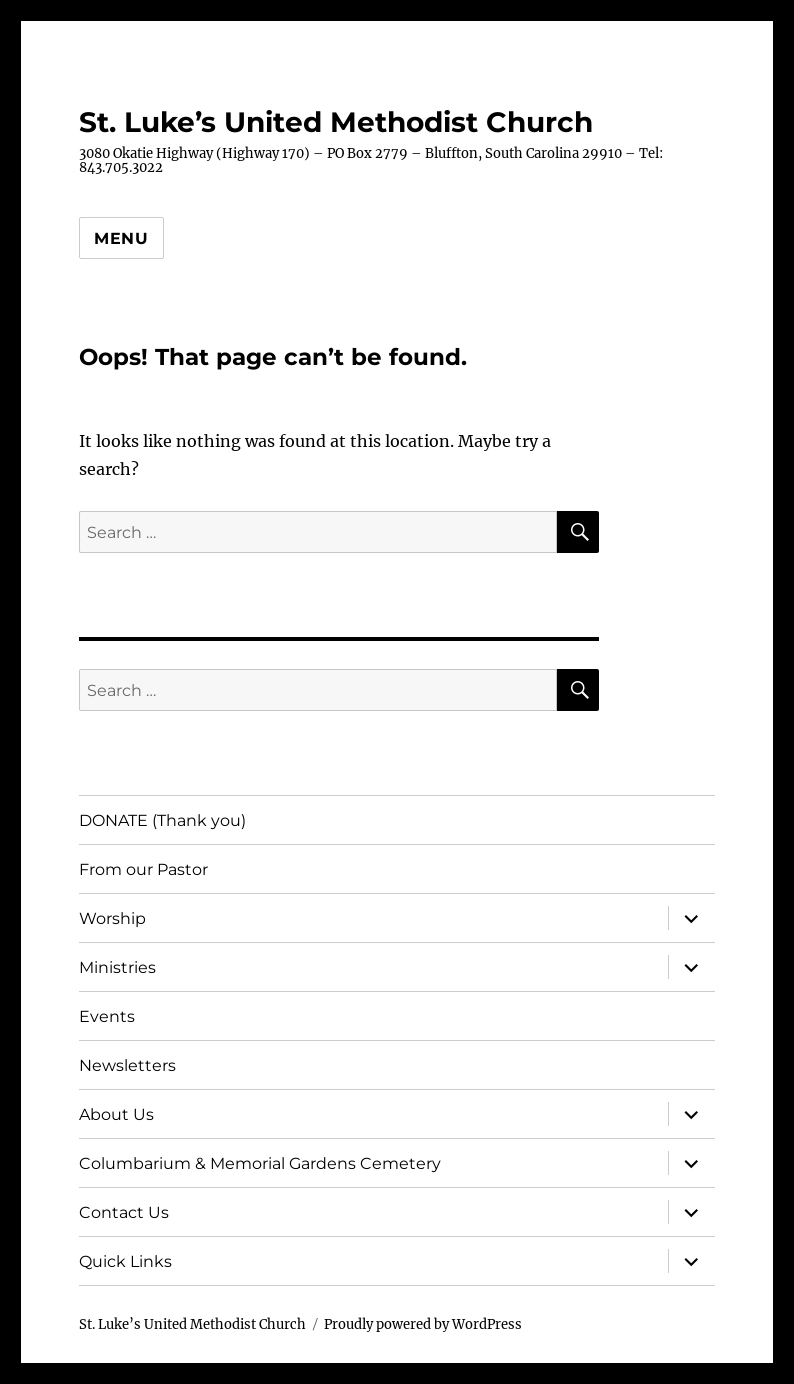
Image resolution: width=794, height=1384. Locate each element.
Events (107, 1016)
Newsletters (127, 1065)
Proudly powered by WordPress (423, 1324)
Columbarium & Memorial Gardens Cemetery (260, 1163)
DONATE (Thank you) (162, 820)
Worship (112, 918)
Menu (121, 238)
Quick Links (125, 1261)
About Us (116, 1114)
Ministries (117, 967)
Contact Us (124, 1212)
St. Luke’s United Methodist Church (336, 122)
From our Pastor (143, 869)
